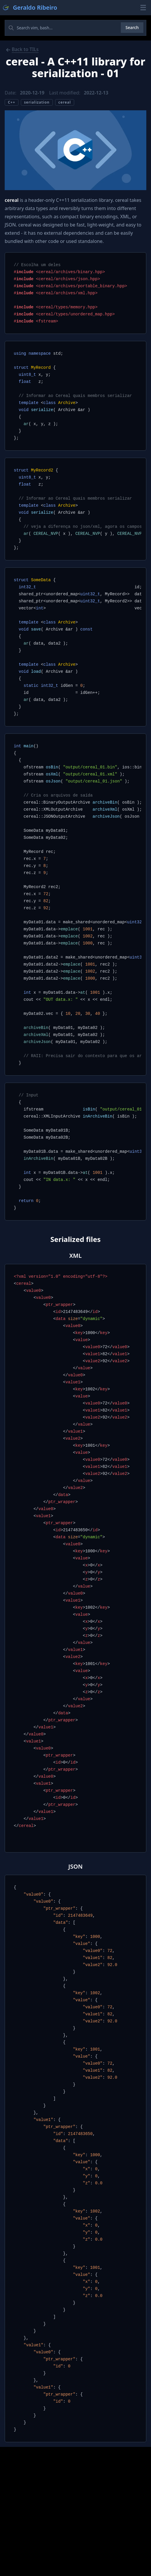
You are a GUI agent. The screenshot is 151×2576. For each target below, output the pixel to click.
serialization (37, 102)
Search (132, 27)
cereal (64, 102)
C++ (11, 102)
